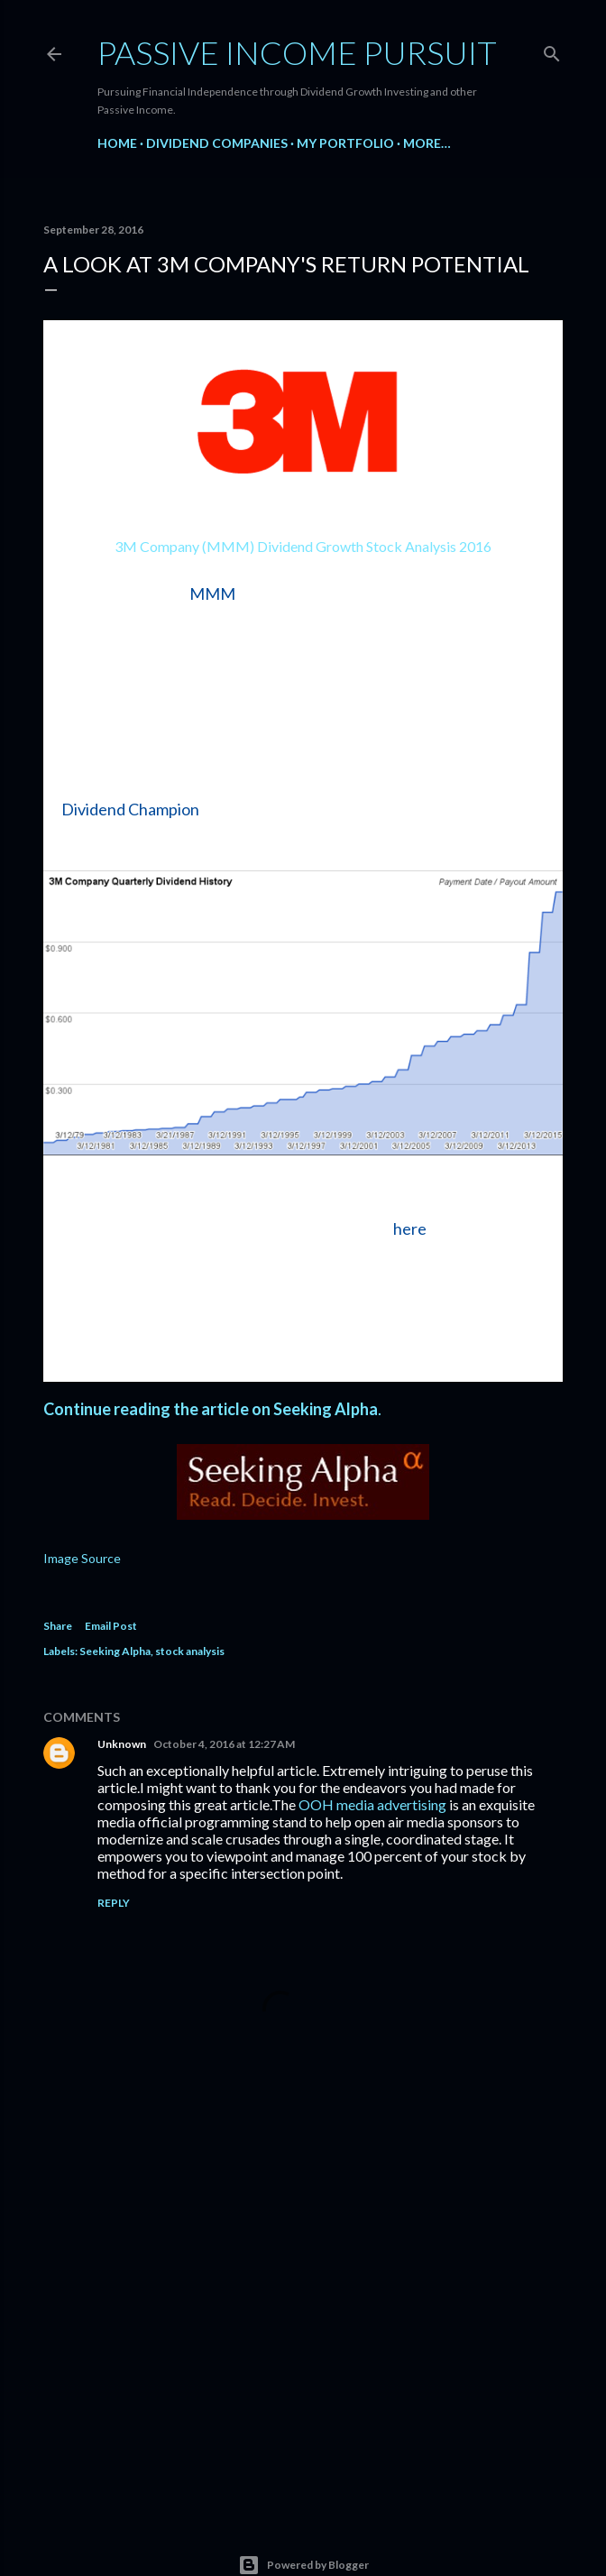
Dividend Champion (130, 809)
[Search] (552, 50)
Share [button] (57, 1626)
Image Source (82, 1558)
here (410, 1228)
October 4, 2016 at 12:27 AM (224, 1744)
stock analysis (190, 1651)
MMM (212, 593)
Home (117, 143)
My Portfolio (345, 143)
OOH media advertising (372, 1804)
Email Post (111, 1626)
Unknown (121, 1744)
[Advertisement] (303, 2338)
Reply (113, 1902)
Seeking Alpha (115, 1651)
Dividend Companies (217, 143)
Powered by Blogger (303, 2565)
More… (427, 143)
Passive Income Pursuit (297, 52)
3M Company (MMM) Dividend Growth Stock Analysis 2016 (303, 546)
